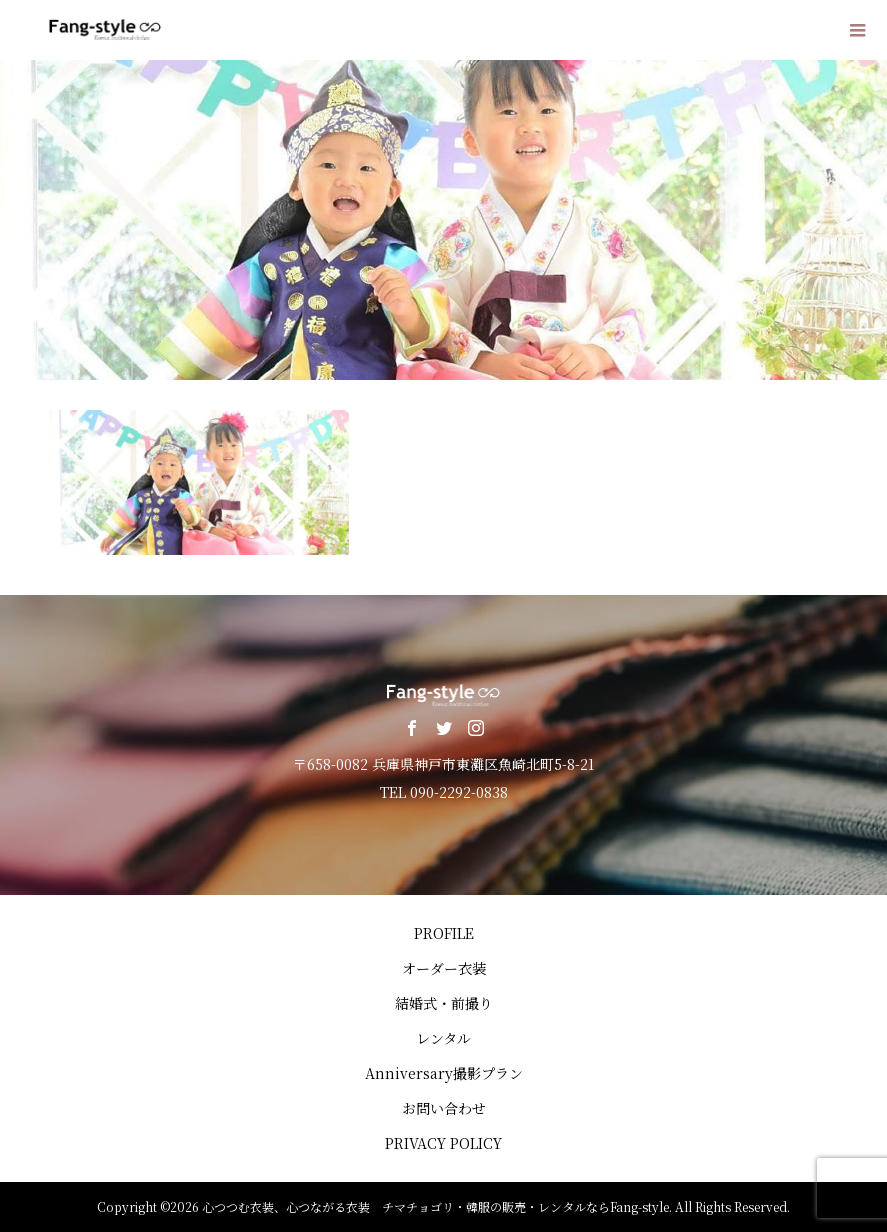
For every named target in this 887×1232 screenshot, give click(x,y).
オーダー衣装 (444, 968)
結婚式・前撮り (444, 1003)
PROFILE (444, 933)
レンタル (443, 1038)
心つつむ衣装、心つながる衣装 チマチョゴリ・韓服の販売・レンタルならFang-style (435, 1206)
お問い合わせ (444, 1108)
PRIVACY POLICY (443, 1143)
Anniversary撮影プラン (444, 1073)
